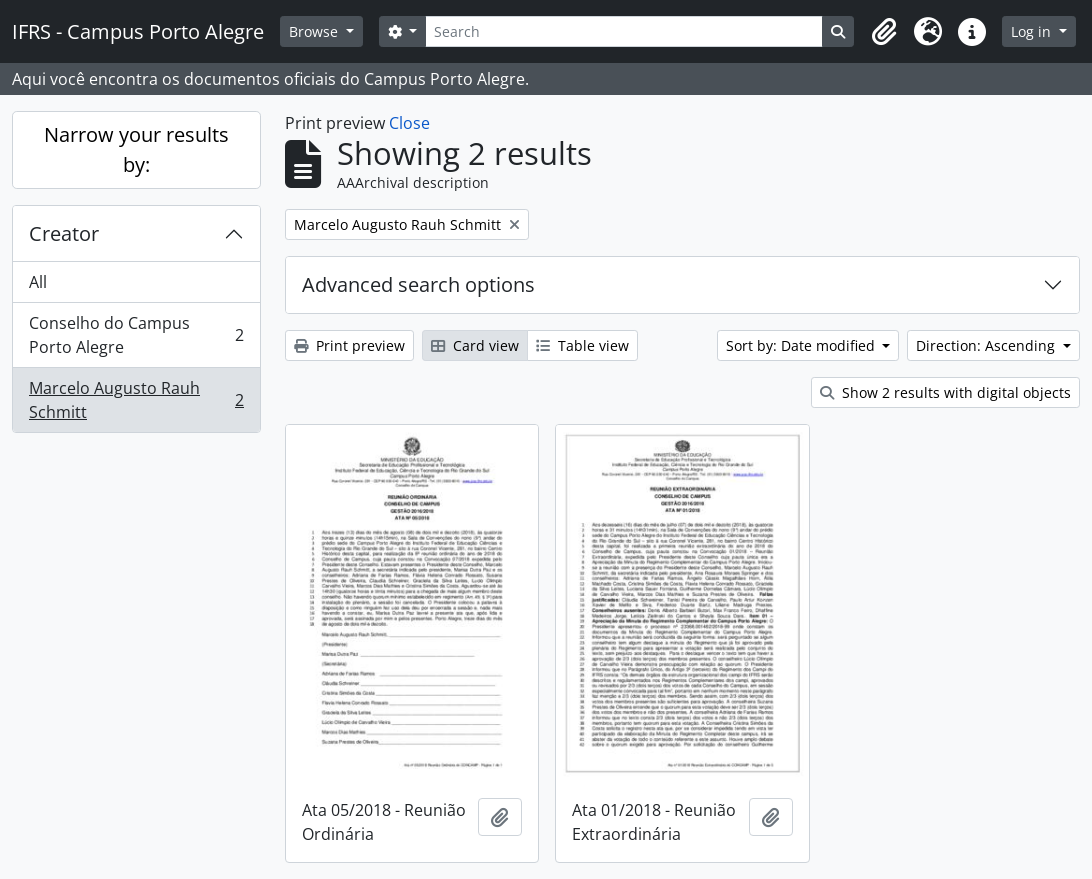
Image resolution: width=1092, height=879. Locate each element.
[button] (884, 32)
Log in (1033, 31)
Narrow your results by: (136, 149)
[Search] (624, 31)
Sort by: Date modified (802, 345)
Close (409, 123)
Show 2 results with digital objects (945, 392)
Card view (475, 345)
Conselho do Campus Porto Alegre (136, 335)
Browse (315, 31)
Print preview (349, 345)
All (38, 282)
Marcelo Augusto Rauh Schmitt (136, 400)
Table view (582, 345)
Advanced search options (418, 284)
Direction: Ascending (987, 345)
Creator (64, 233)
